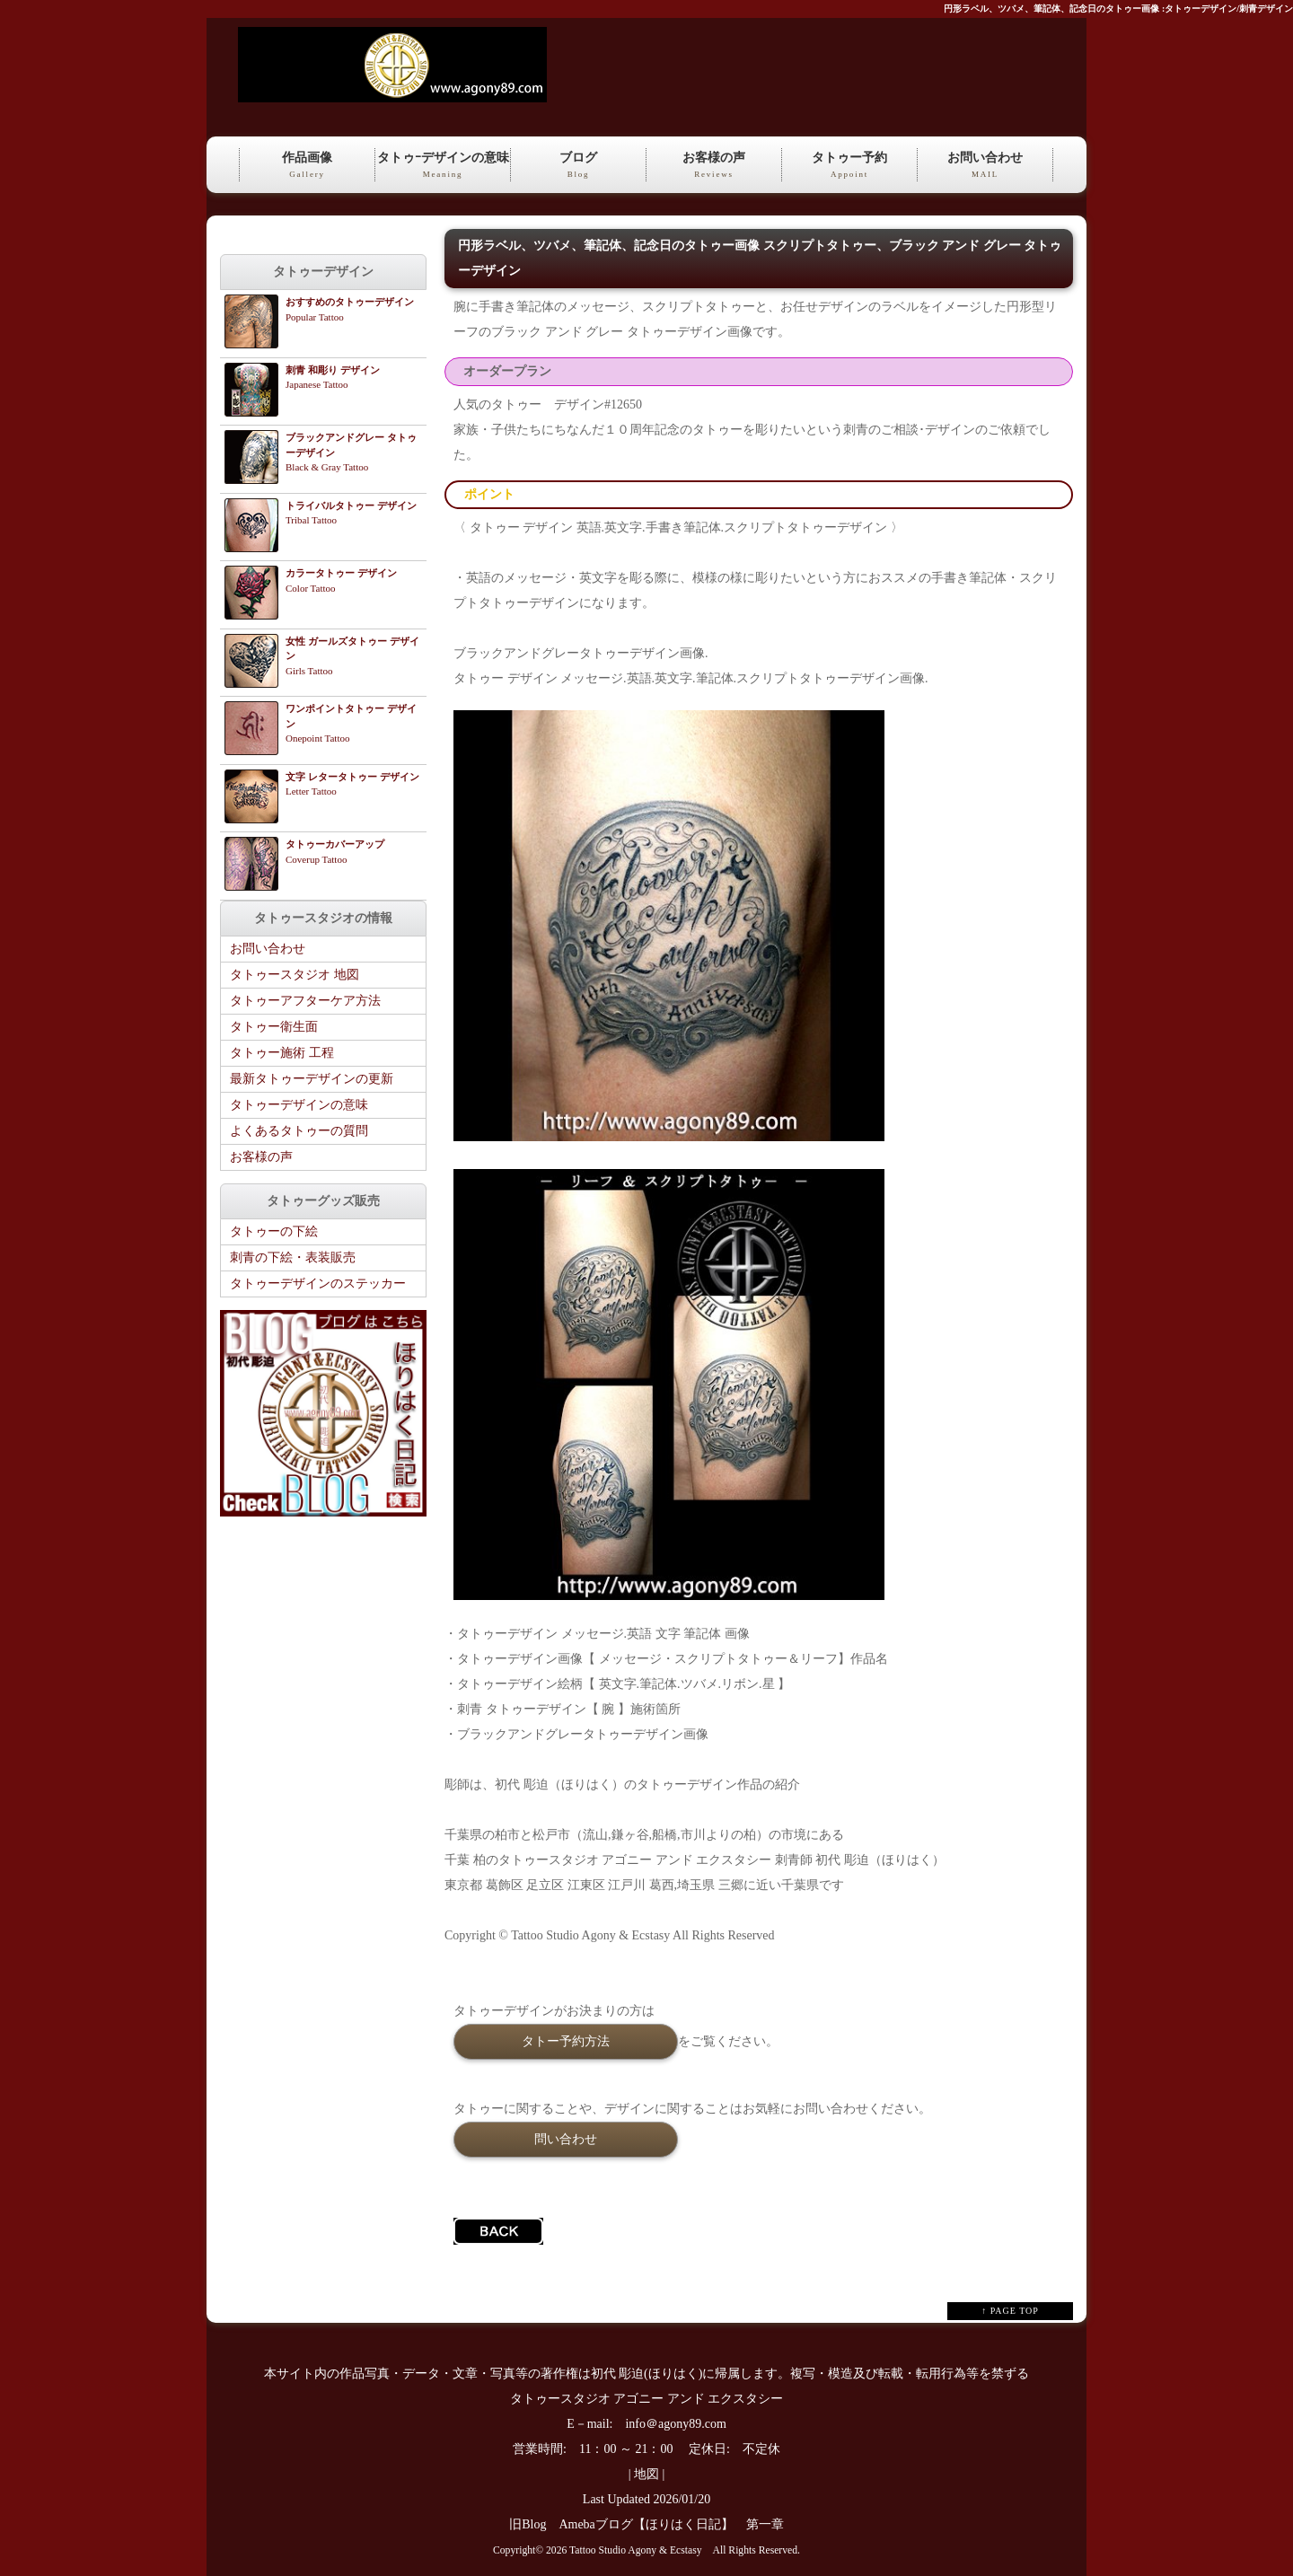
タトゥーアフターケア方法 (305, 1000)
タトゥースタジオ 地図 (294, 974)
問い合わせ (565, 2139)
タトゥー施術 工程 (282, 1052)
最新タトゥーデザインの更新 (311, 1079)
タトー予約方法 (566, 2041)
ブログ (578, 166)
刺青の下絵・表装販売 (293, 1257)
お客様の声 (713, 166)
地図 (646, 2474)
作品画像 (307, 166)
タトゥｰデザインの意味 (442, 166)
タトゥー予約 (849, 166)
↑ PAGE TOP (1010, 2311)
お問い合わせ (985, 166)
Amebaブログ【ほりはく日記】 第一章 (677, 2524)
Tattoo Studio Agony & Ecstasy (635, 2550)
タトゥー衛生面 (274, 1026)
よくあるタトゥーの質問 (299, 1131)
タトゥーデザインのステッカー (318, 1283)
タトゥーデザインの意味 (299, 1105)
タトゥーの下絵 (274, 1231)
